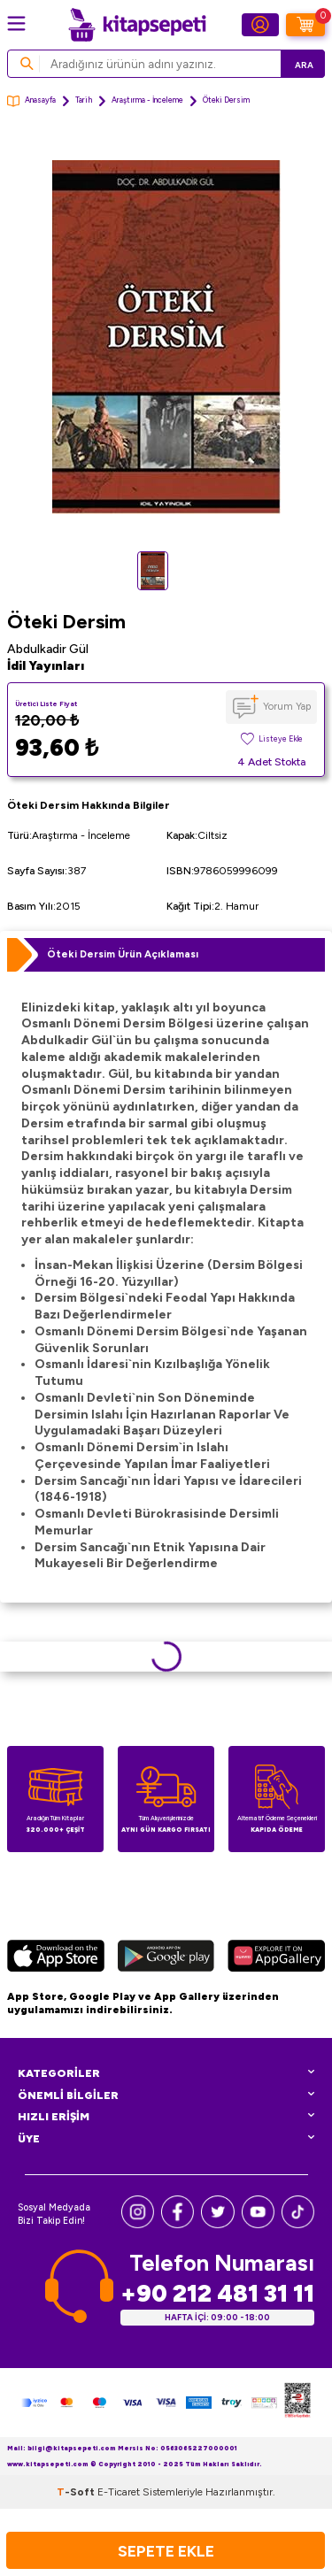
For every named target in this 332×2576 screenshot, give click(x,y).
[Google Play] (165, 1958)
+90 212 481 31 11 (217, 2293)
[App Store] (55, 1958)
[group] (166, 337)
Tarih (83, 100)
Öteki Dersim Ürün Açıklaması (122, 954)
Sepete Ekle (166, 2550)
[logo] (137, 24)
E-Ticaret (118, 2492)
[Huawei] (276, 1958)
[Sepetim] (305, 24)
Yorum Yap (287, 706)
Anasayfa (31, 101)
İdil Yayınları (45, 665)
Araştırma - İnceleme (147, 100)
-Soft (77, 2492)
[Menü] (16, 23)
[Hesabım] (260, 24)
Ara (304, 65)
